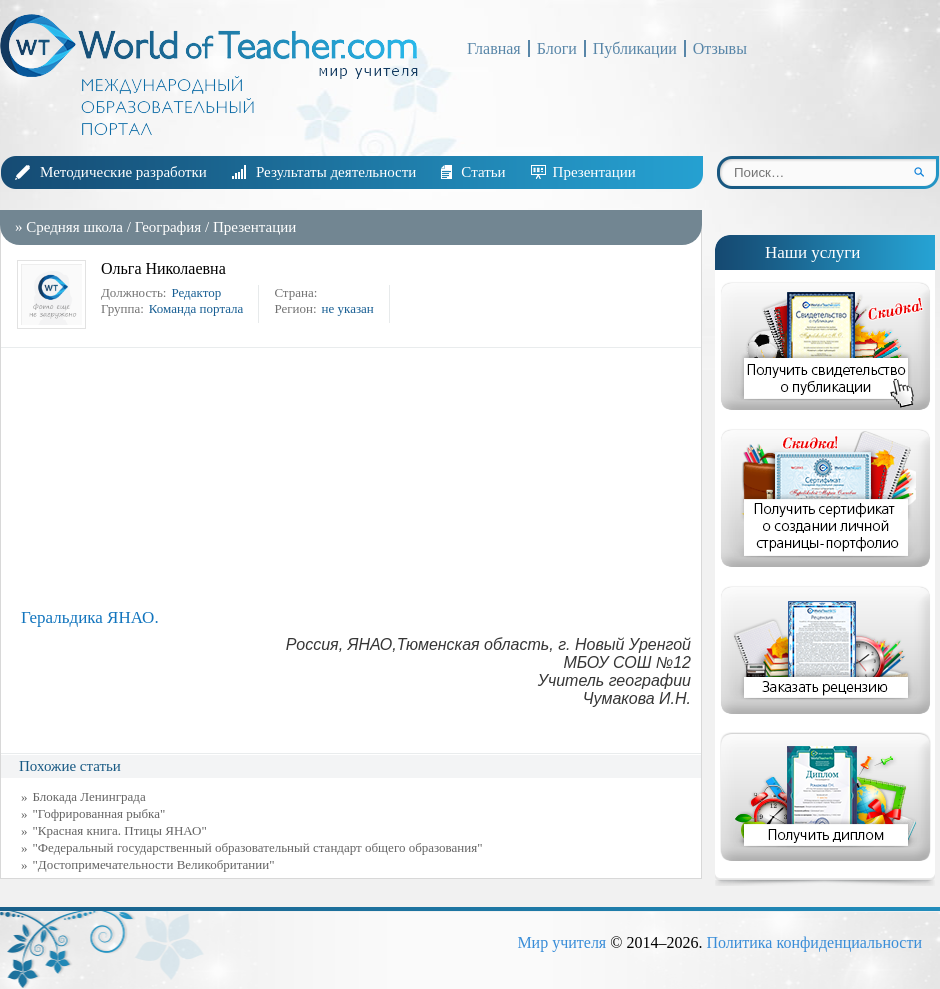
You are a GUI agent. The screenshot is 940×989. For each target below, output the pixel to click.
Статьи (483, 172)
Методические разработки (123, 172)
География (168, 227)
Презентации (594, 172)
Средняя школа (74, 227)
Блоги (557, 48)
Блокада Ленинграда (89, 796)
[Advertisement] (356, 478)
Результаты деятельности (336, 172)
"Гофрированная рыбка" (99, 813)
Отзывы (720, 48)
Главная (494, 48)
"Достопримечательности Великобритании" (154, 864)
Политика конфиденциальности (814, 942)
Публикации (635, 48)
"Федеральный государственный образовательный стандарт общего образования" (258, 847)
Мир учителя (561, 942)
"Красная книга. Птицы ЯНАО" (120, 830)
